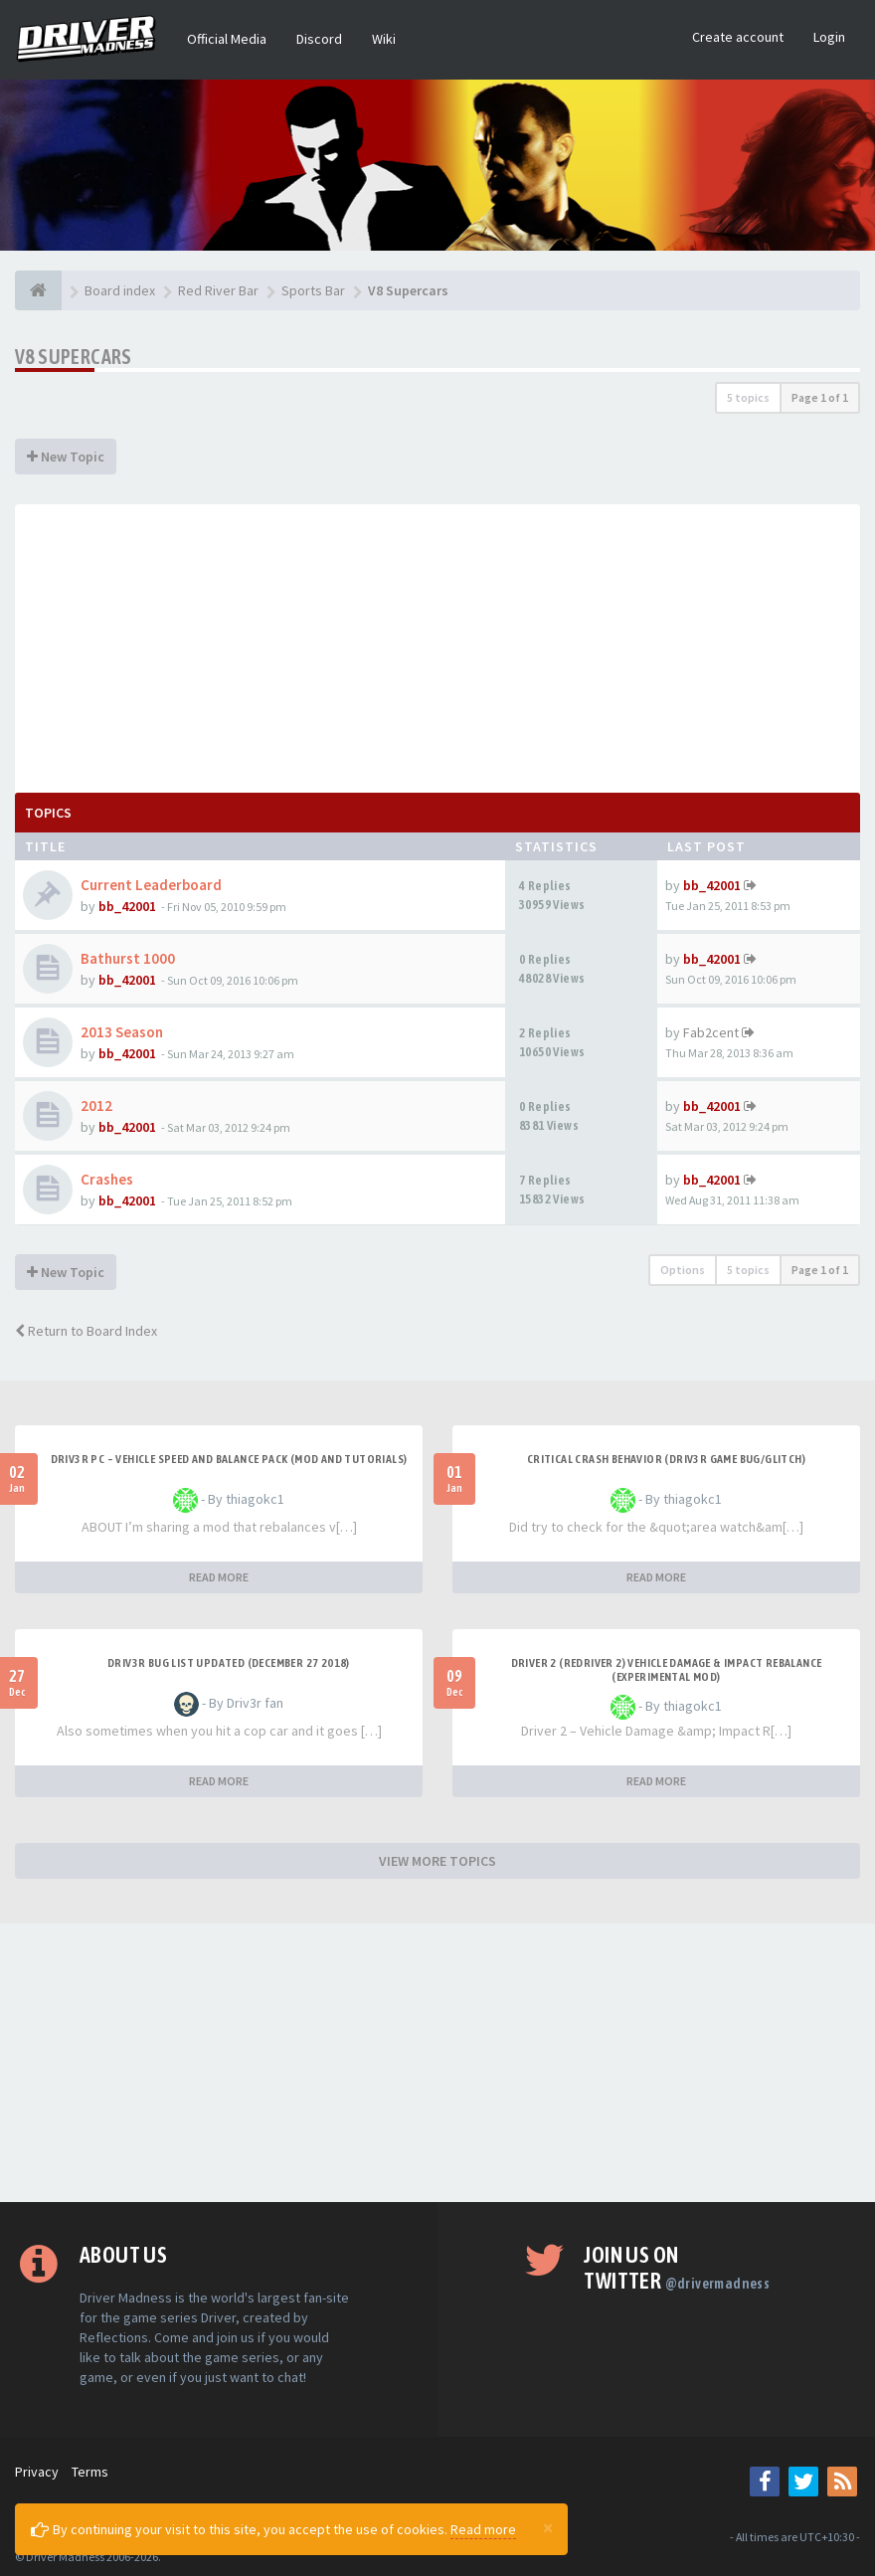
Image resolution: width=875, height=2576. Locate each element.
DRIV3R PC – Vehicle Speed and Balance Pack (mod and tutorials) (229, 1459)
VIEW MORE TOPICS (437, 1861)
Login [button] (829, 37)
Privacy (37, 2472)
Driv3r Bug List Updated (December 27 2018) (228, 1663)
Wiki (384, 39)
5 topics (748, 397)
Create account (738, 37)
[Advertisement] (437, 643)
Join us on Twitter (677, 2268)
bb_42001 (127, 906)
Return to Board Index (86, 1331)
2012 (96, 1105)
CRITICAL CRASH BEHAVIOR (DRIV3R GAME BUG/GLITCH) (666, 1459)
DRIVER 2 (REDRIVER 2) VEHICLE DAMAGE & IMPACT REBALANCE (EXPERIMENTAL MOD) (666, 1670)
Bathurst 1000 (128, 958)
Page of (819, 397)
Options (682, 1269)
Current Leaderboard (151, 884)
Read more (483, 2529)
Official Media (226, 39)
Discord (319, 39)
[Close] (548, 2527)
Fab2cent (711, 1032)
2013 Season (122, 1031)
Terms (90, 2472)
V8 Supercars (73, 356)
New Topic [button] (65, 456)
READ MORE (219, 1576)
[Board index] (38, 290)
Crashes (107, 1179)
